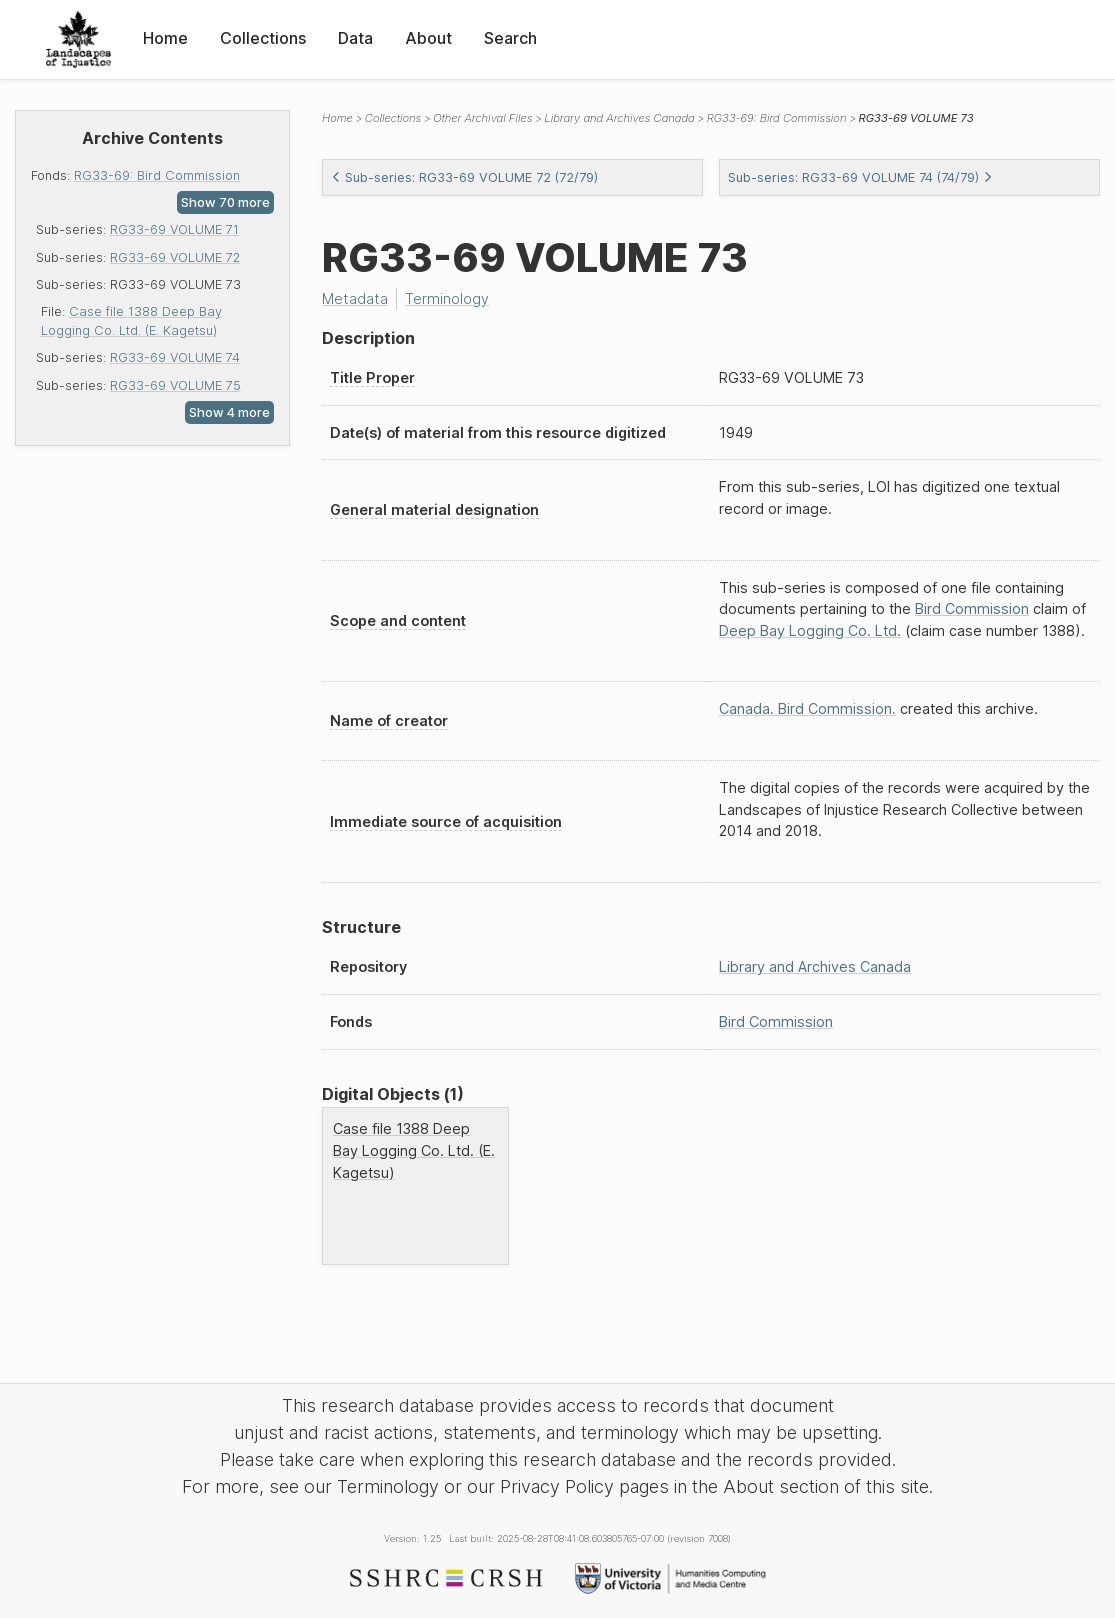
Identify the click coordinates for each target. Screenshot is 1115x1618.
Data (355, 38)
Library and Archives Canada (619, 118)
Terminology (447, 298)
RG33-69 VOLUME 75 (175, 385)
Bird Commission (972, 608)
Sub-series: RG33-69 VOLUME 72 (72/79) (464, 177)
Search (510, 38)
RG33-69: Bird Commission (157, 175)
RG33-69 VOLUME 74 (175, 357)
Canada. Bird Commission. (807, 708)
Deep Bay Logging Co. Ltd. (810, 630)
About (428, 38)
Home (165, 38)
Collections (263, 38)
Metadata (355, 298)
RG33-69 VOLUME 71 (174, 229)
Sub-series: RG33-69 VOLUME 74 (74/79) (860, 177)
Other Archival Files (482, 118)
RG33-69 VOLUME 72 (175, 257)
